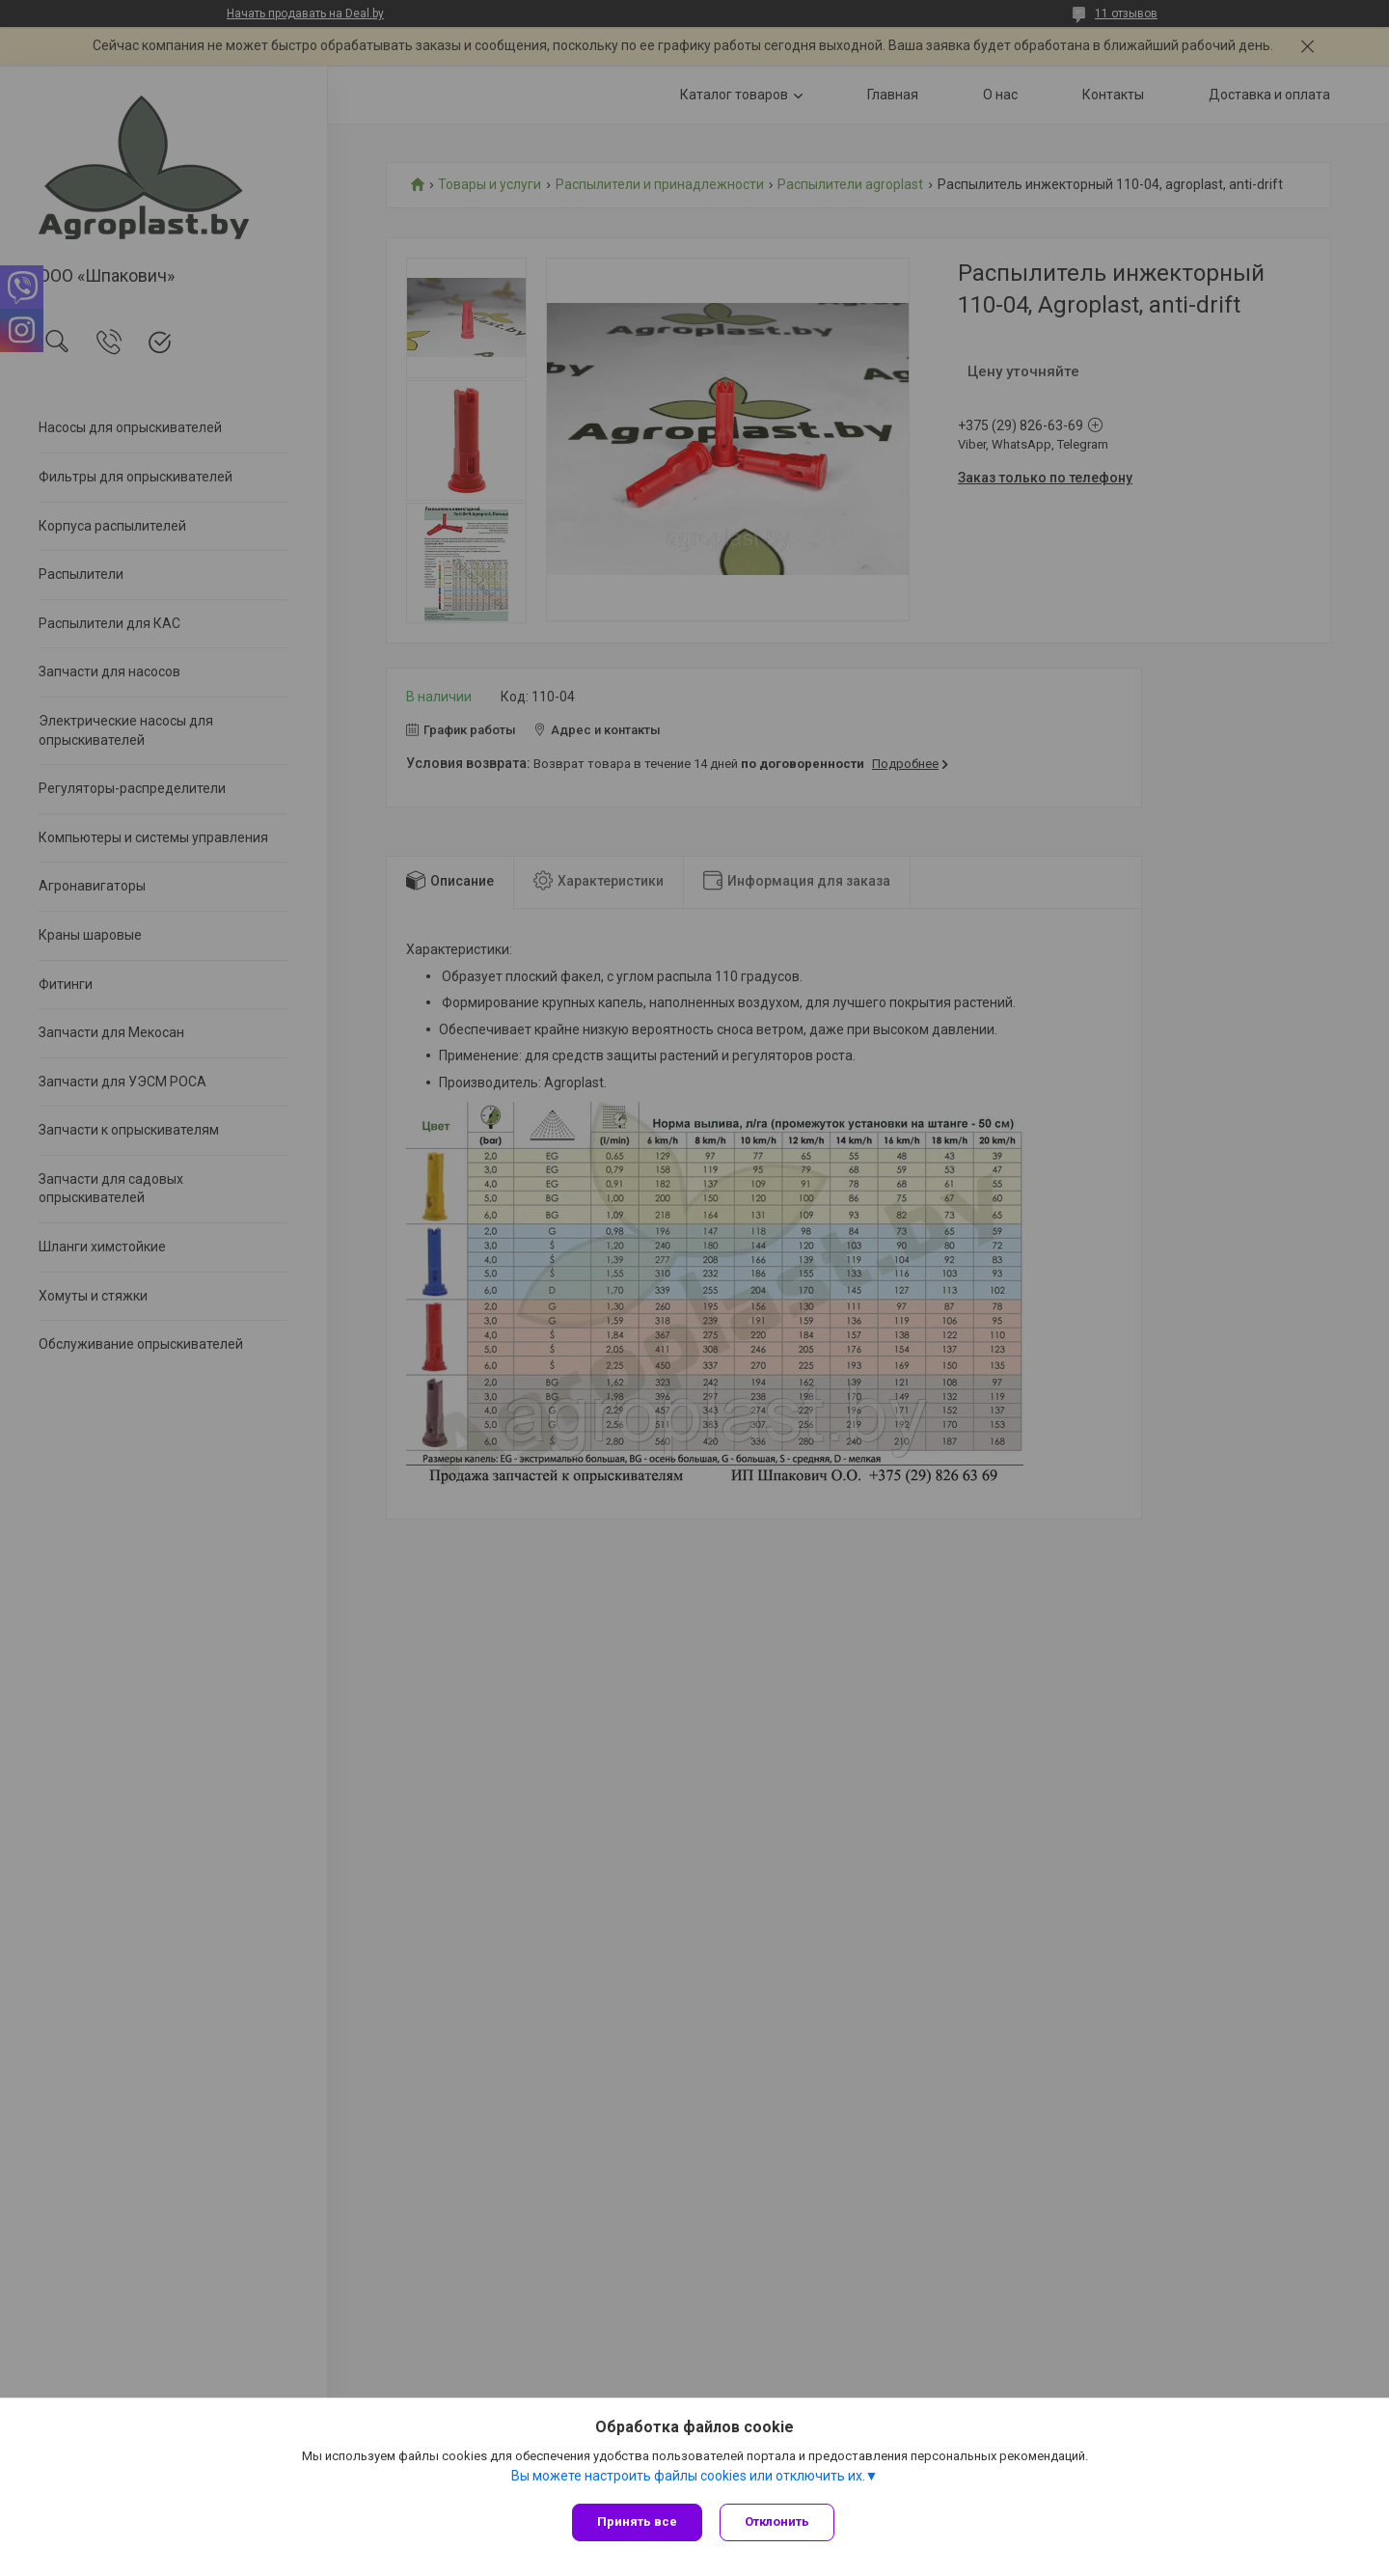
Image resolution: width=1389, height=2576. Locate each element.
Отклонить (779, 2521)
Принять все (637, 2521)
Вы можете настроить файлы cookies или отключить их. (688, 2478)
